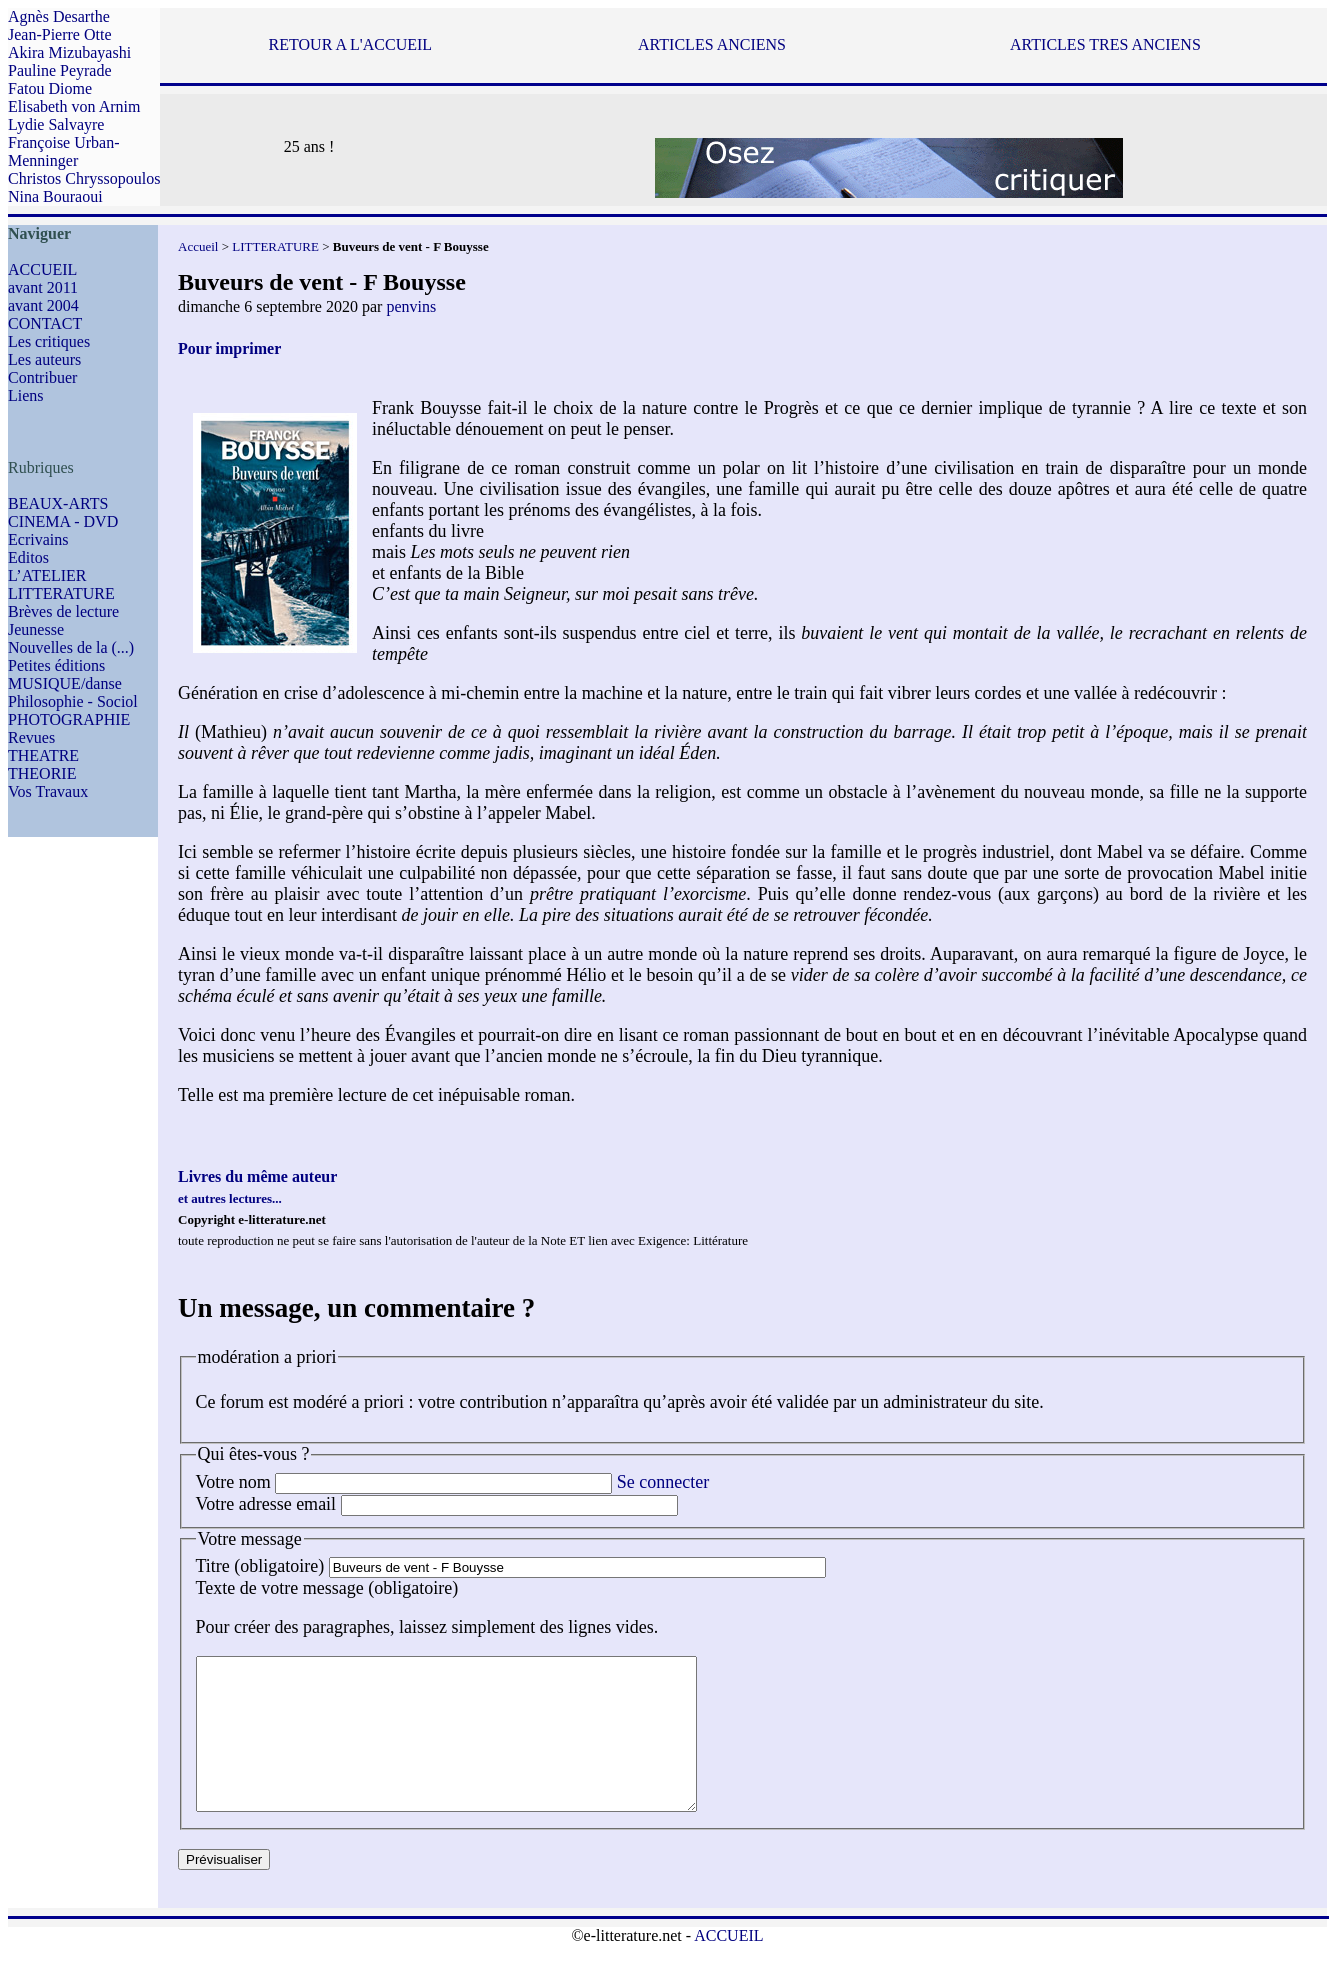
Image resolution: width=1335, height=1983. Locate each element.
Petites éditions (56, 665)
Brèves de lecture (63, 611)
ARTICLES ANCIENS (712, 44)
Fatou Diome (50, 88)
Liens (26, 395)
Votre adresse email (266, 1504)
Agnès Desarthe (59, 16)
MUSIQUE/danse (65, 683)
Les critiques (49, 341)
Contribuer (42, 377)
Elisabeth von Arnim (74, 106)
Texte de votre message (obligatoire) (327, 1588)
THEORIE (42, 773)
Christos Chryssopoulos (84, 178)
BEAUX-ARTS (58, 503)
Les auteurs (44, 359)
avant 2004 (43, 305)
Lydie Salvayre (56, 124)
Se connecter (663, 1482)
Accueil (198, 246)
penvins (411, 306)
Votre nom (233, 1482)
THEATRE (43, 755)
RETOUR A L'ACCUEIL (350, 44)
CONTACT (45, 323)
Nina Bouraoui (55, 196)
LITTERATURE (61, 593)
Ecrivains (38, 539)
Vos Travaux (48, 791)
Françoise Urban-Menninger (64, 151)
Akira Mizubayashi (69, 52)
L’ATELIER (47, 575)
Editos (28, 557)
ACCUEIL (42, 269)
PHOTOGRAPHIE (69, 719)
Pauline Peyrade (60, 70)
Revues (31, 737)
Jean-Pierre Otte (60, 34)
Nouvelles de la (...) (71, 647)
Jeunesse (36, 629)
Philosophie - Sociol (73, 701)
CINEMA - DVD (63, 521)
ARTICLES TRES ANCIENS (1105, 44)
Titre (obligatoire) (260, 1566)
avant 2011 (43, 287)
